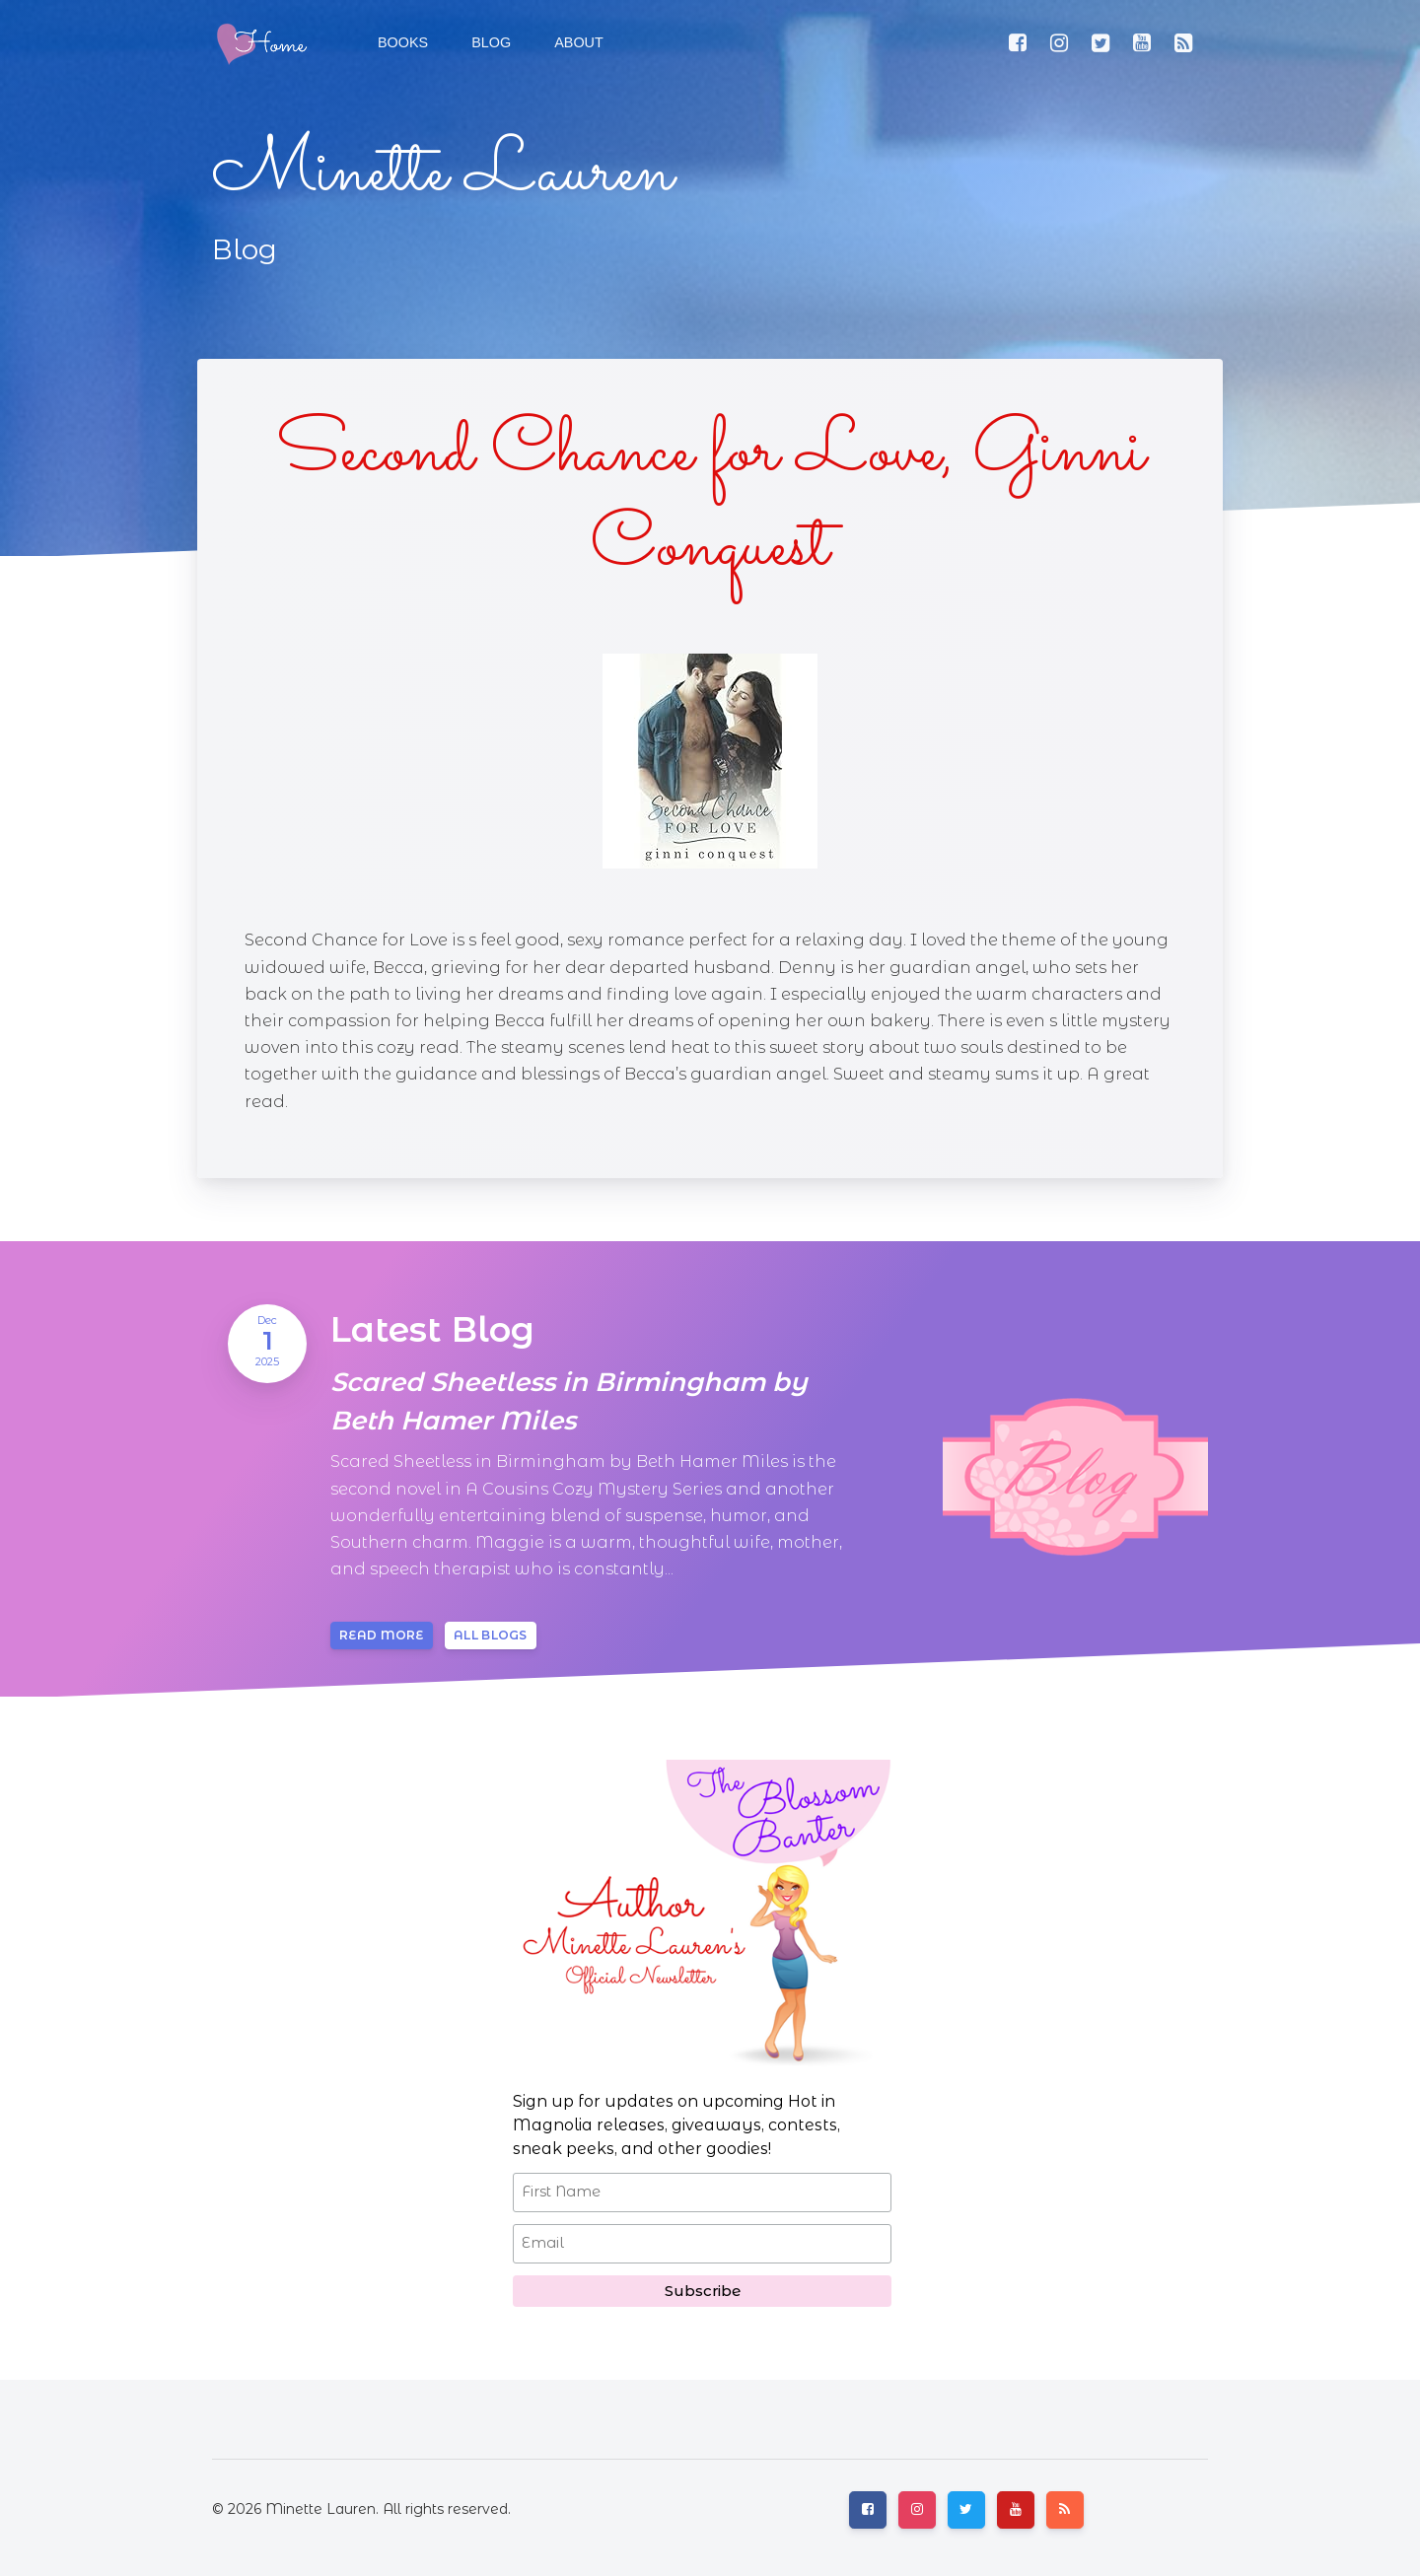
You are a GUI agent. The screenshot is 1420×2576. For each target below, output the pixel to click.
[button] (489, 43)
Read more (381, 1635)
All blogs (491, 1635)
